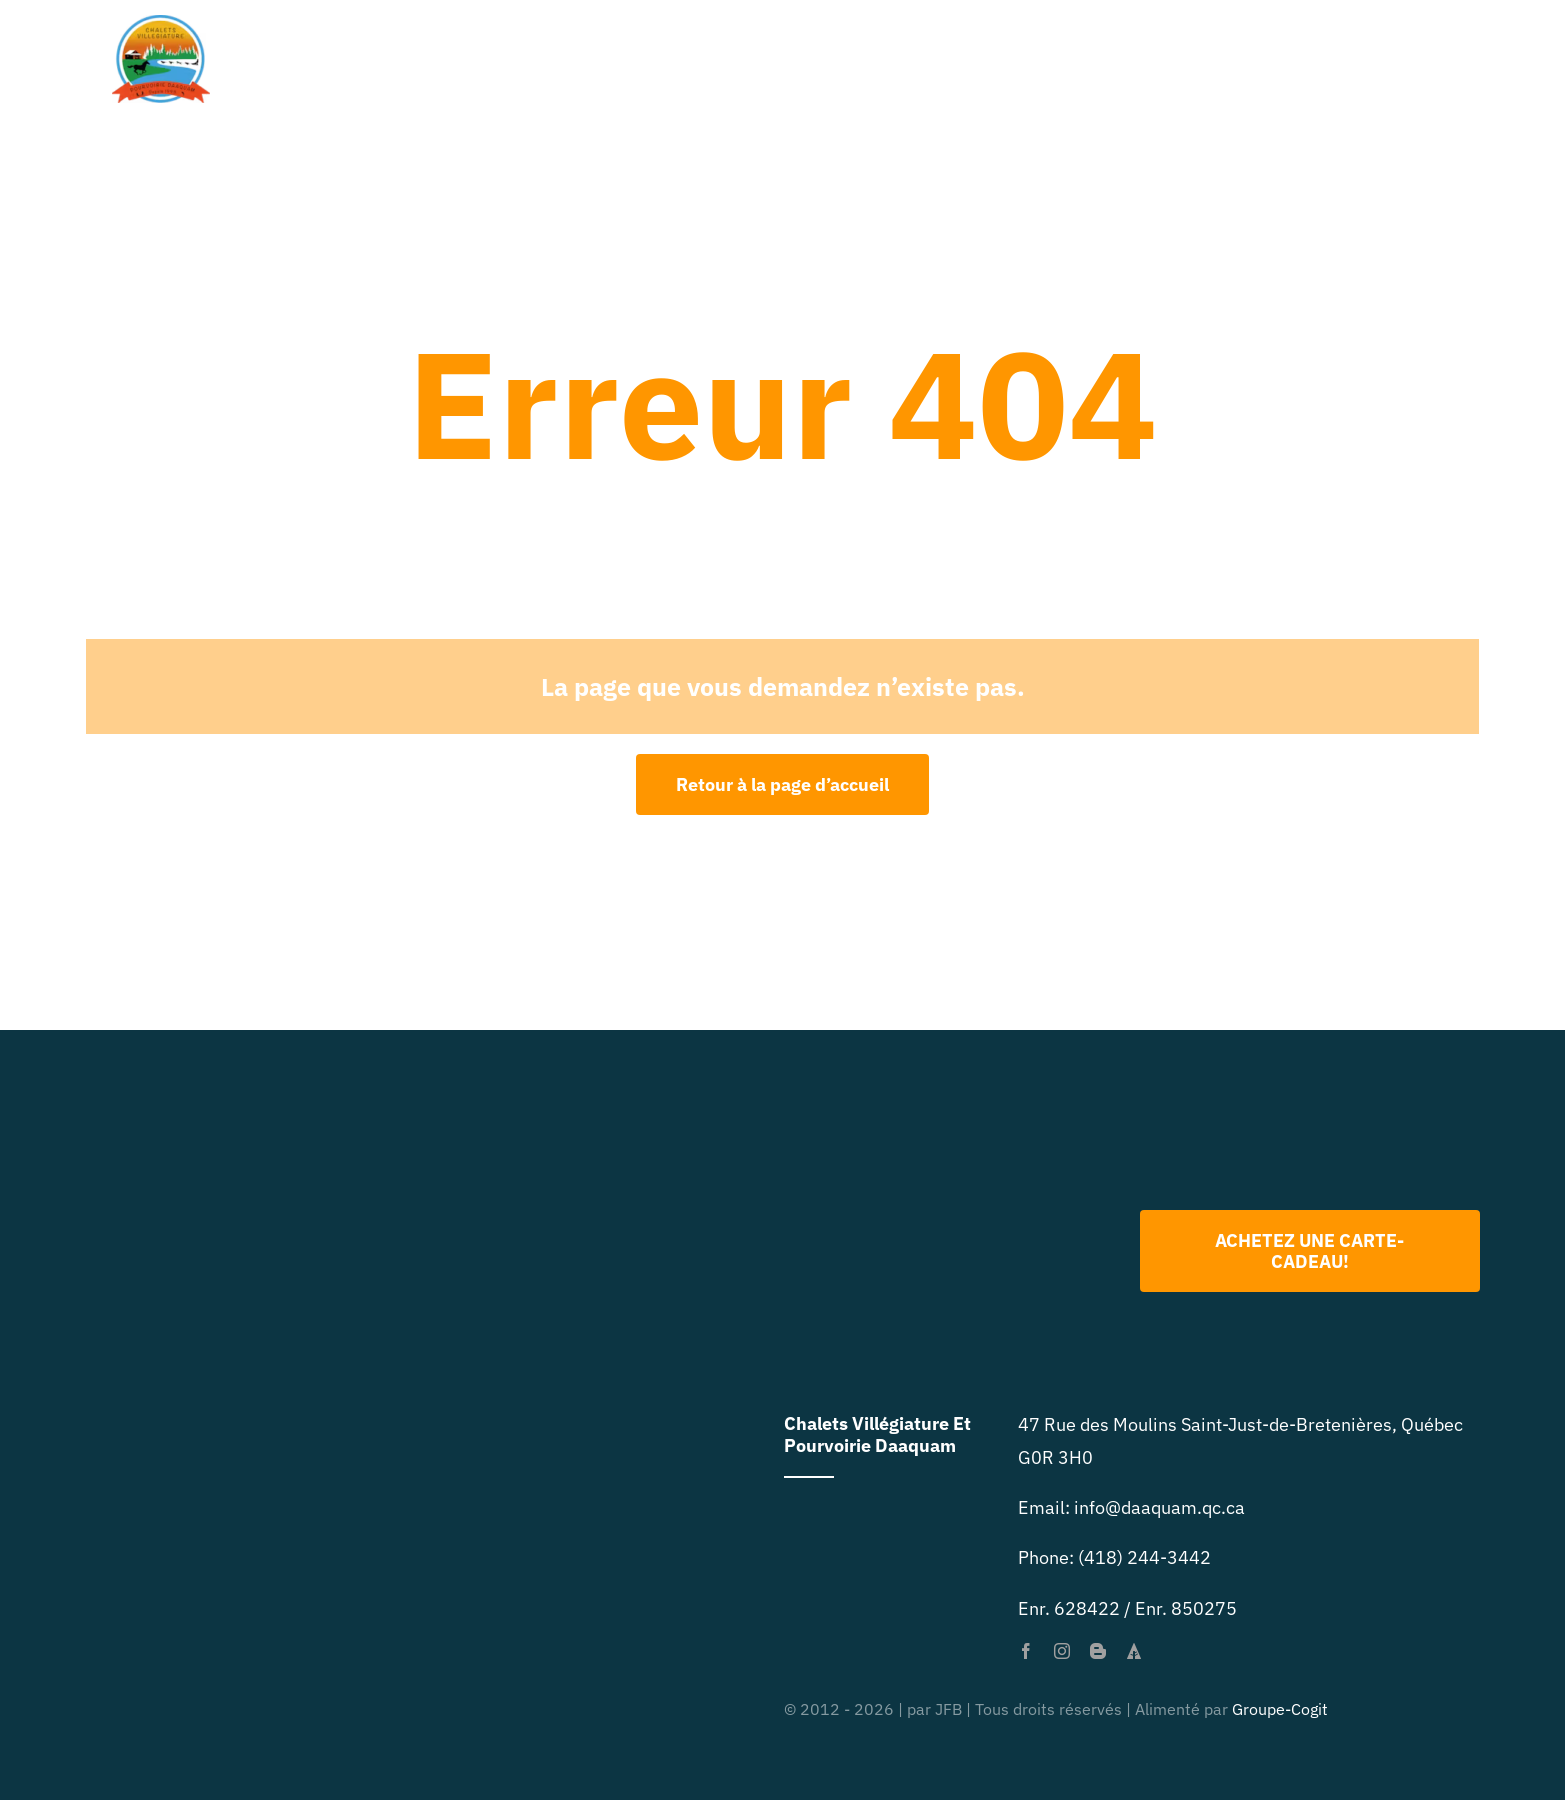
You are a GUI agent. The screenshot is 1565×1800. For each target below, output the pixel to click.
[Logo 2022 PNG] (959, 1123)
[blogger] (1098, 1651)
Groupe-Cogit (1280, 1709)
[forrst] (1134, 1651)
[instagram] (1062, 1651)
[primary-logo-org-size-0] (161, 23)
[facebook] (1026, 1651)
